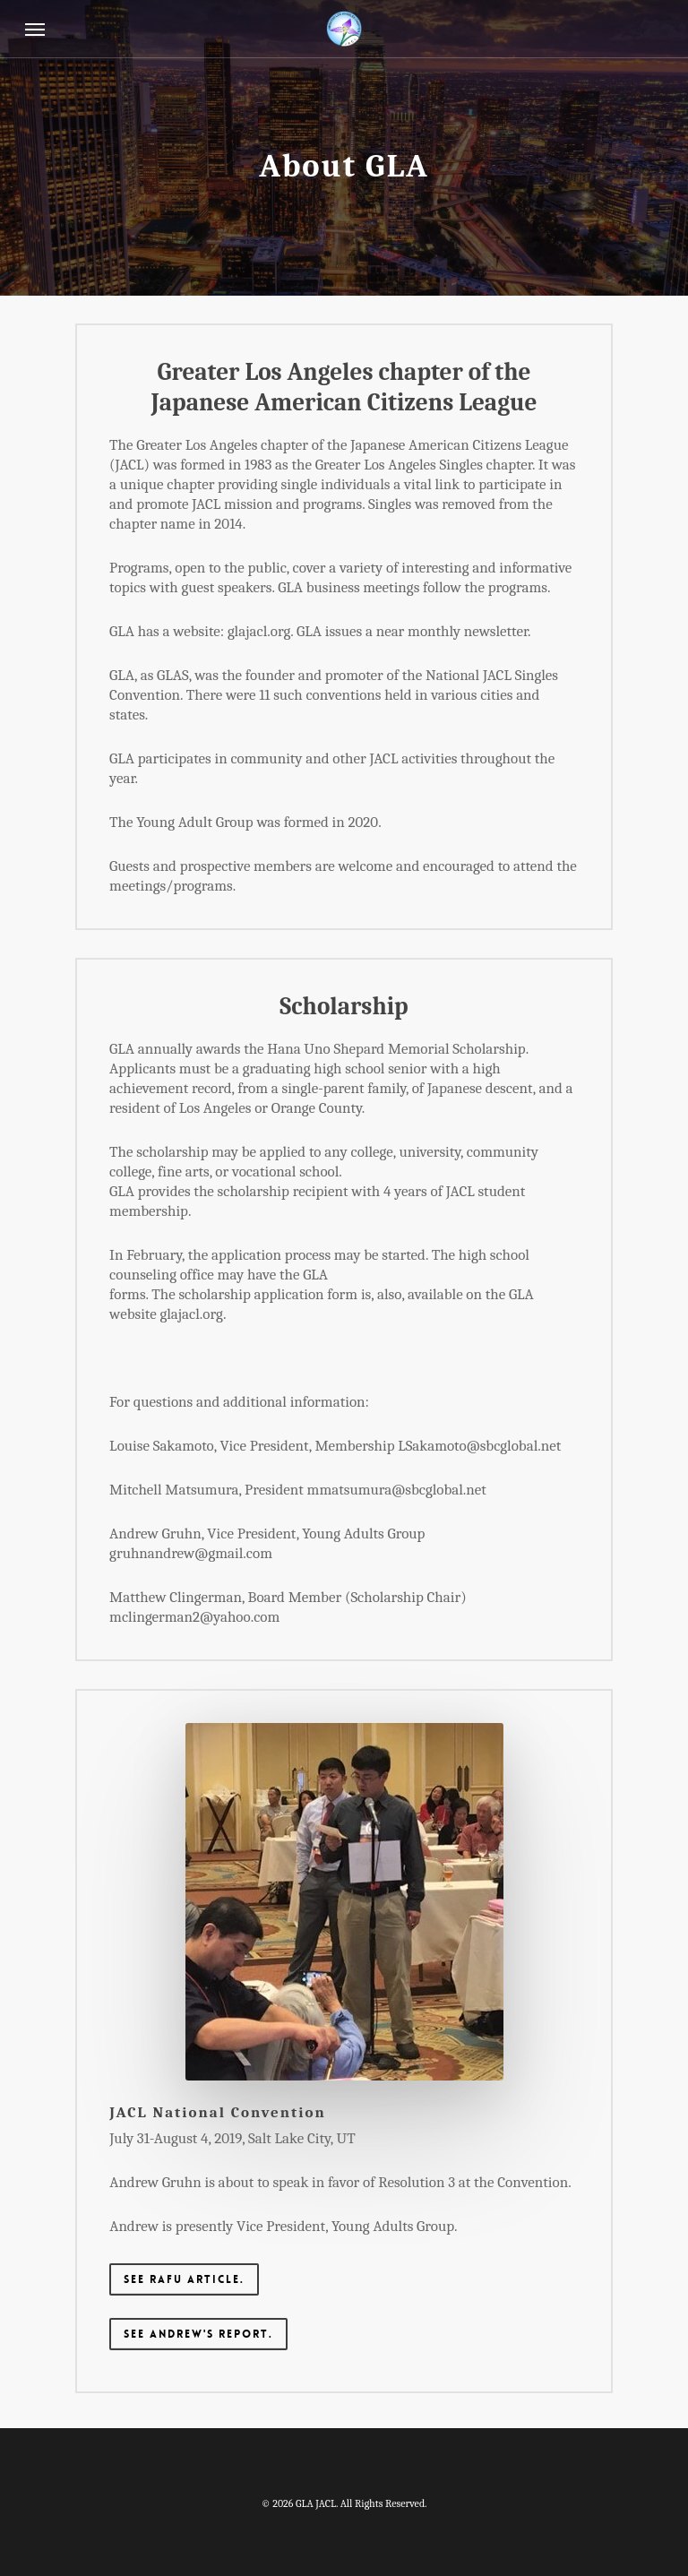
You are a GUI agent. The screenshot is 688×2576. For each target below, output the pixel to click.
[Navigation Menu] (35, 29)
